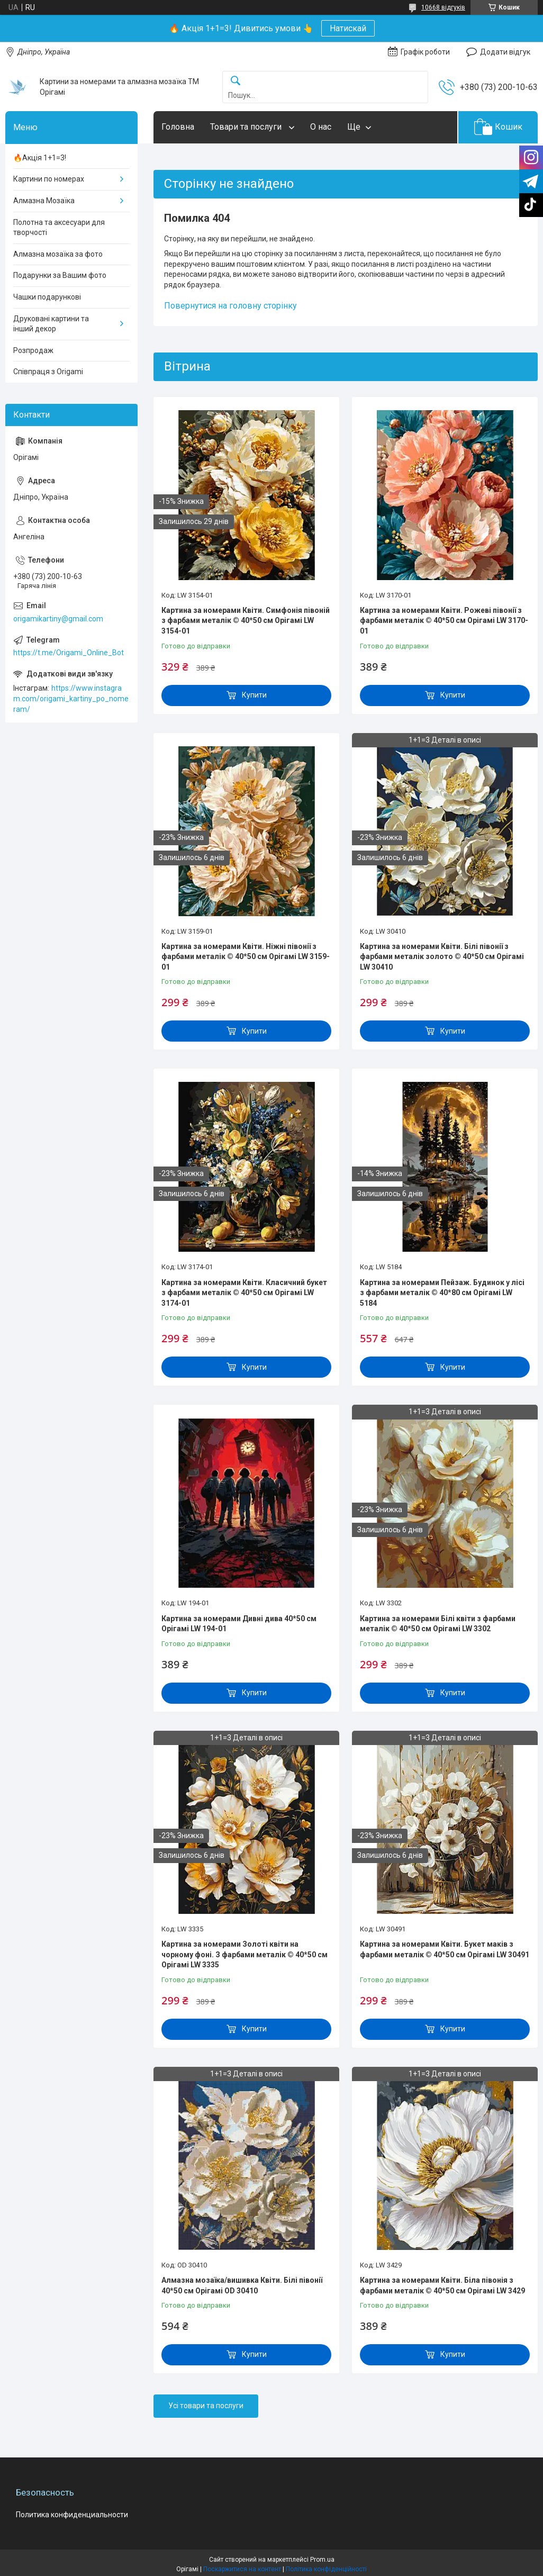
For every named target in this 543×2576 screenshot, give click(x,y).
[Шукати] (235, 81)
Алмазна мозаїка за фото (58, 254)
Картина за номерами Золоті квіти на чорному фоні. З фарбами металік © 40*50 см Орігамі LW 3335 (244, 1954)
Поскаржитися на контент (242, 2569)
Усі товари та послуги (205, 2405)
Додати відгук (505, 52)
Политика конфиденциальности (72, 2514)
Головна (177, 127)
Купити (254, 695)
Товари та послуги (247, 127)
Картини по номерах (48, 179)
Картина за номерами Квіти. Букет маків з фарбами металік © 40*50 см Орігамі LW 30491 (444, 1949)
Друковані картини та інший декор (51, 323)
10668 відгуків (443, 7)
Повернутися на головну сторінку (230, 306)
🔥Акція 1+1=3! (39, 157)
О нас (320, 127)
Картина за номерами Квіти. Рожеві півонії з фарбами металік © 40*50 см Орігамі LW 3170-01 (444, 620)
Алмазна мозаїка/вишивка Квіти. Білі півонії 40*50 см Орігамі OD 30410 (241, 2285)
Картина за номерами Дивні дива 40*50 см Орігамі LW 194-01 (238, 1623)
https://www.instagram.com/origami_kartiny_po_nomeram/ (71, 698)
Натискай (348, 28)
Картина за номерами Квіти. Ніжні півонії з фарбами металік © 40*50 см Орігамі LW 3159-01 (245, 956)
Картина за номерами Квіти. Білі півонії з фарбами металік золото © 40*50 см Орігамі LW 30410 (442, 956)
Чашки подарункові (47, 297)
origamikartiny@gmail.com (58, 618)
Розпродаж (33, 350)
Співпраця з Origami (48, 371)
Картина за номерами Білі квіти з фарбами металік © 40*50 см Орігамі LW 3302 (437, 1623)
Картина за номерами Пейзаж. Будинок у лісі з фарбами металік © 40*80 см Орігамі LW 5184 (442, 1292)
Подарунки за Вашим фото (59, 275)
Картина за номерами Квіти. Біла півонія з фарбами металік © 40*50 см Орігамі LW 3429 (442, 2285)
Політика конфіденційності (326, 2569)
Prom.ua (322, 2559)
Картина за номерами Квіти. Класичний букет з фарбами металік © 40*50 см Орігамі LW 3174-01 (244, 1292)
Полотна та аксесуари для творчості (59, 227)
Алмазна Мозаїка (44, 200)
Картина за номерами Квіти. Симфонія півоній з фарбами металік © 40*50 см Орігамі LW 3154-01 (245, 620)
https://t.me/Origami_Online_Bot (68, 652)
